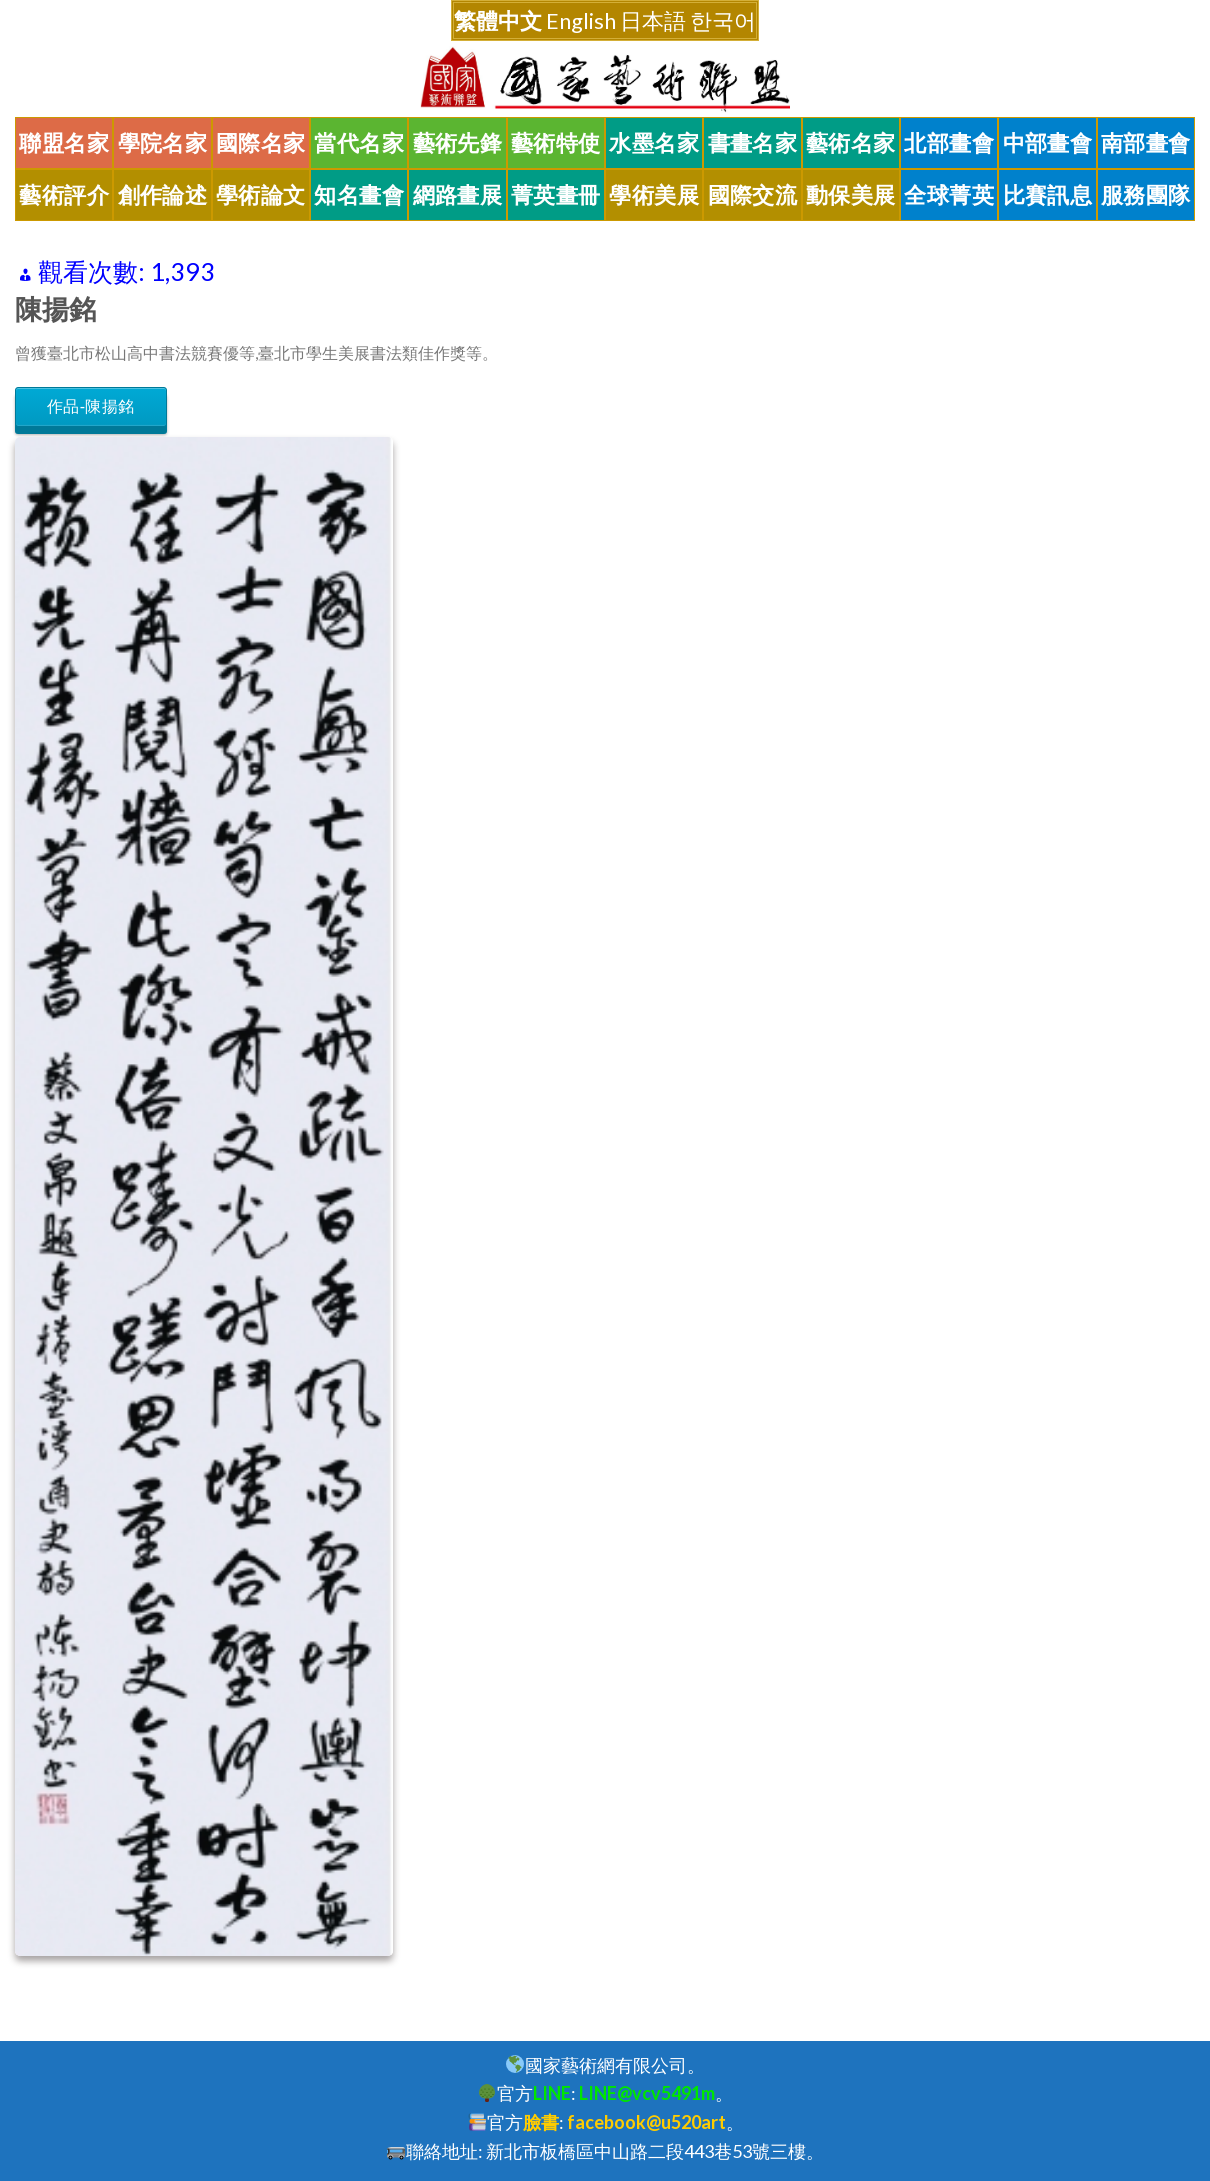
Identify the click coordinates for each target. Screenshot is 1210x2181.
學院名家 (163, 143)
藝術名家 (851, 143)
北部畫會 (949, 143)
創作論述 (163, 195)
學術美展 (654, 195)
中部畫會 (1048, 143)
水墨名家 (654, 143)
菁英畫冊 (556, 195)
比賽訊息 (1048, 195)
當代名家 (359, 143)
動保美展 (851, 195)
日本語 (653, 20)
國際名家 (261, 143)
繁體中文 (498, 20)
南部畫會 (1146, 143)
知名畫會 (359, 195)
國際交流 (753, 195)
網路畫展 (458, 195)
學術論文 (261, 195)
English (581, 20)
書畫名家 (753, 143)
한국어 (723, 20)
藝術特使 (556, 143)
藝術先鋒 (458, 143)
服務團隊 (1146, 195)
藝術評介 (64, 195)
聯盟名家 (64, 143)
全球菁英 (949, 195)
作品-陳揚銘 (91, 406)
